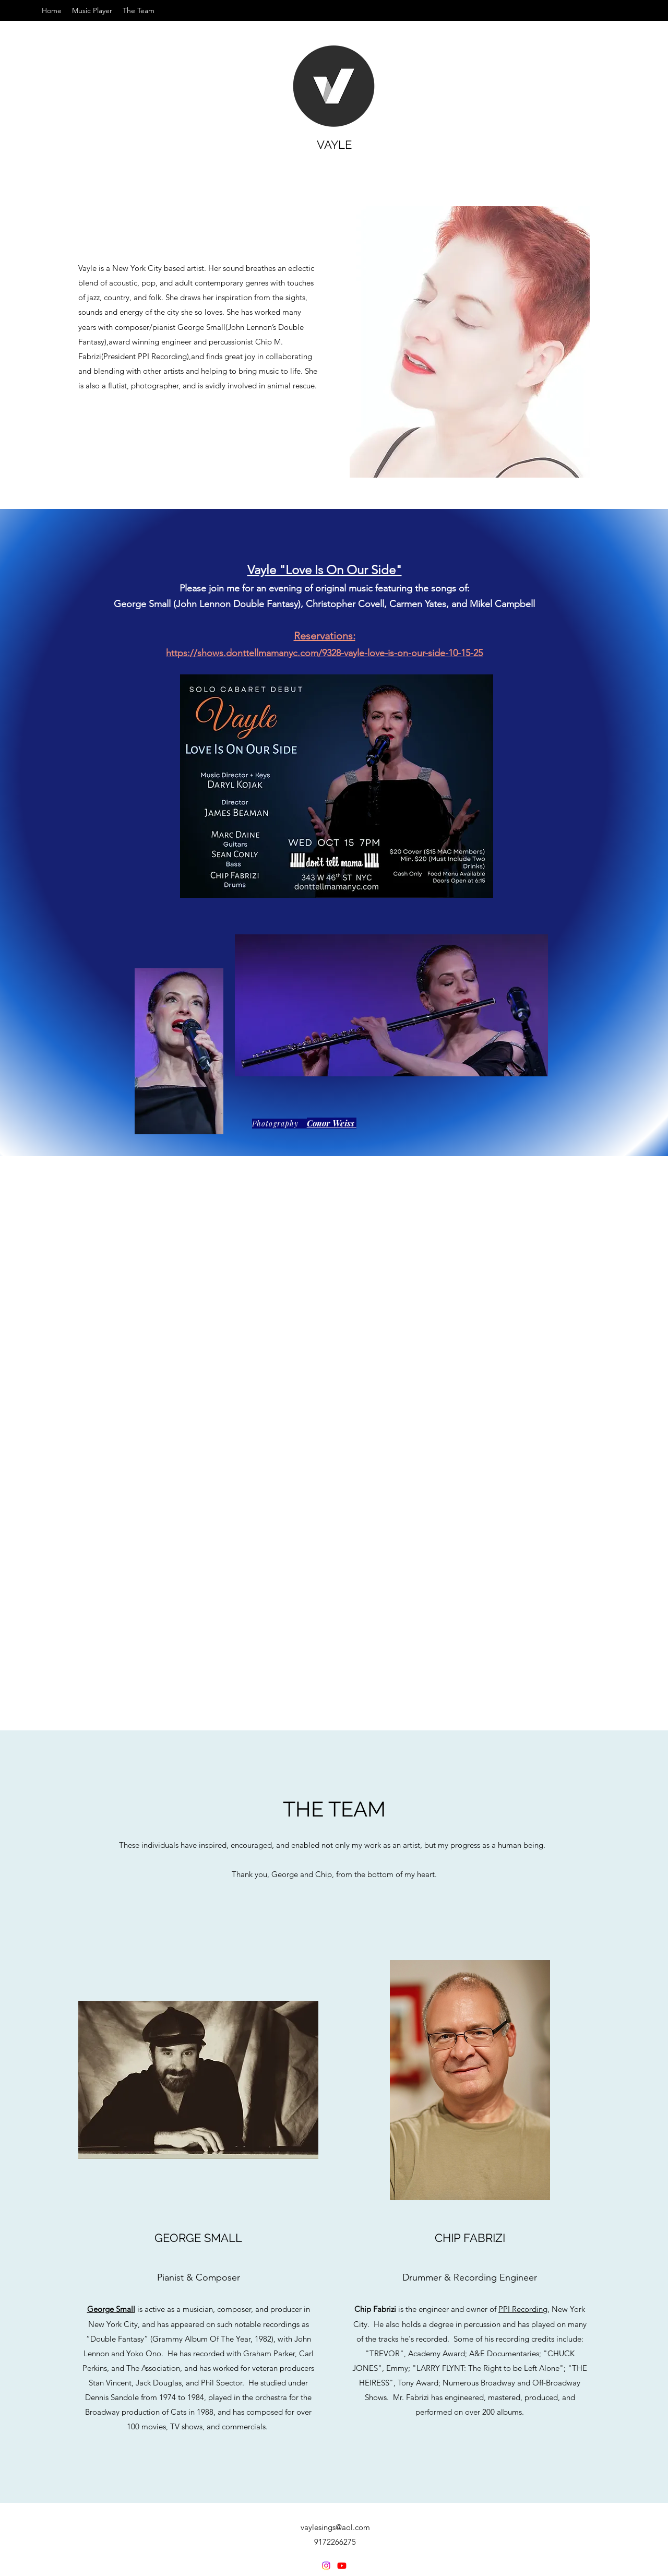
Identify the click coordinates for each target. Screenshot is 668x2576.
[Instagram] (326, 2565)
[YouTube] (342, 2565)
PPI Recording (522, 2309)
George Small (111, 2309)
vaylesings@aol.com (335, 2527)
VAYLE (334, 144)
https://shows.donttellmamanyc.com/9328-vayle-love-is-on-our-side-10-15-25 (324, 653)
